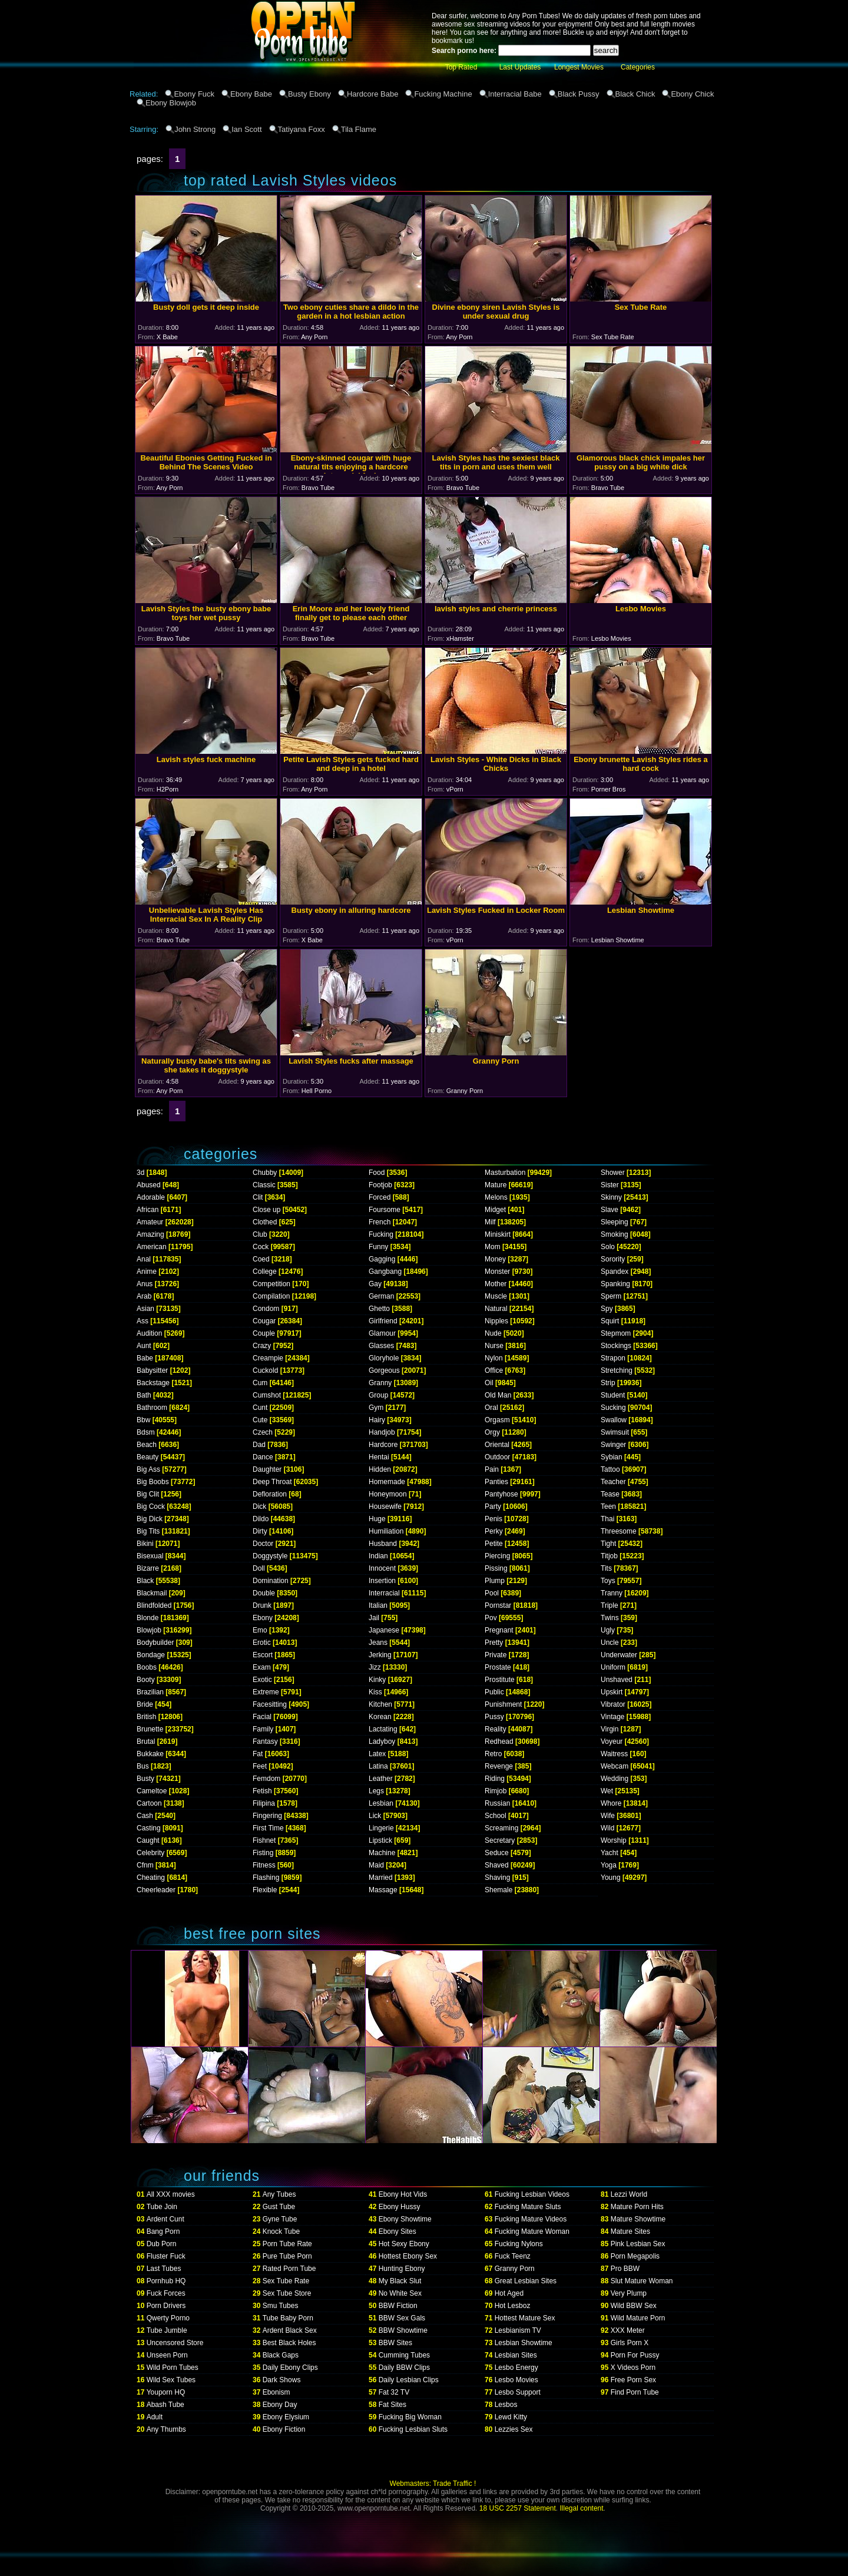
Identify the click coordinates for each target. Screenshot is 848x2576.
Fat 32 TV (394, 2392)
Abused (149, 1185)
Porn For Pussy (635, 2355)
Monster (497, 1271)
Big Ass (148, 1469)
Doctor (263, 1543)
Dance (263, 1457)
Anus (145, 1284)
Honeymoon (388, 1494)
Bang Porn (163, 2231)
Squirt (610, 1321)
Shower (613, 1172)
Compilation (271, 1296)
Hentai (379, 1457)
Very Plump (629, 2293)
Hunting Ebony (402, 2268)
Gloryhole (384, 1358)
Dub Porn (162, 2244)
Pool (492, 1593)
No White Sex (400, 2293)
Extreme (266, 1692)
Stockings (616, 1346)
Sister (610, 1185)
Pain (492, 1469)
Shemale (498, 1890)
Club (260, 1234)
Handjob (382, 1432)
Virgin (609, 1729)
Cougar (264, 1321)
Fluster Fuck (166, 2256)
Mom (493, 1247)
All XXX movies (171, 2194)
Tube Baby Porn (288, 2318)
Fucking (381, 1234)
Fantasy (265, 1741)
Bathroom (152, 1407)
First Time (268, 1828)
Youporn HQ (166, 2392)
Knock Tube (281, 2231)
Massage (383, 1890)
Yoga (609, 1865)
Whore (611, 1803)
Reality (495, 1729)
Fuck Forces (166, 2293)
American (152, 1247)
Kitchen (380, 1704)
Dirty (260, 1531)
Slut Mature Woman (642, 2281)
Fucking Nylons (519, 2244)
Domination (271, 1581)
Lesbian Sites (516, 2355)
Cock (261, 1247)
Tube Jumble (167, 2330)
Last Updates (520, 67)
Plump (495, 1581)
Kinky (377, 1680)
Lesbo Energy (516, 2367)
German (381, 1296)
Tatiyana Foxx (301, 129)
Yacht (609, 1853)
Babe (145, 1358)
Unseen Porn (167, 2355)
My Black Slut (400, 2281)
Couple (264, 1333)
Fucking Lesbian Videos (532, 2194)
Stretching (616, 1370)
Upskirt (611, 1692)
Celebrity (150, 1853)
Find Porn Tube (635, 2392)
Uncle (610, 1642)
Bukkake (150, 1754)
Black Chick (635, 94)
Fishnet (264, 1840)
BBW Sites (395, 2343)
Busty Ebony (309, 94)
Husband (383, 1543)
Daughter (267, 1469)
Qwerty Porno (168, 2318)
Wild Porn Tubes (172, 2367)
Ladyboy (382, 1741)
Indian (378, 1556)
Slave (609, 1210)
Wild (607, 1828)
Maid (376, 1865)
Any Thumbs (166, 2429)
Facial (262, 1717)
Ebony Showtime (405, 2219)
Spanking (615, 1284)
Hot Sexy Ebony (404, 2244)
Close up (266, 1210)
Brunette (150, 1729)
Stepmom (616, 1333)
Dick (259, 1506)
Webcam (614, 1766)
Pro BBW (625, 2268)
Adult (155, 2417)
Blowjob (149, 1630)
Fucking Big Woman (410, 2417)
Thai (607, 1519)
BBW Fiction (398, 2306)
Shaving (497, 1877)
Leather (381, 1778)
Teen (608, 1506)
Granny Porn (515, 2268)
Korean (380, 1717)
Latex (377, 1754)
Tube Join (162, 2207)
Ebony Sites (397, 2231)
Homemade (387, 1482)
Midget (495, 1210)
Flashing (266, 1877)
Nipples (496, 1321)
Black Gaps (281, 2355)
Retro (493, 1754)
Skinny (611, 1197)
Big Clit (148, 1494)
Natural (496, 1308)
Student (613, 1395)
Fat (258, 1754)
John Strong (195, 129)
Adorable (151, 1197)
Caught (148, 1840)
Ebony (263, 1618)
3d (140, 1172)
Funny (378, 1247)
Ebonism (276, 2392)
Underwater (619, 1655)
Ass (142, 1321)
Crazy (262, 1346)
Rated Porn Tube (289, 2268)
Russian (497, 1803)
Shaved (497, 1865)
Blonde (147, 1618)
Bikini (145, 1543)
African (147, 1210)
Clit (258, 1197)
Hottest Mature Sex (525, 2318)
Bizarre (148, 1568)
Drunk (262, 1605)
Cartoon (149, 1803)
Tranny (611, 1593)
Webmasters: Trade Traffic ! (433, 2483)
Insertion (382, 1581)
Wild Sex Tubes (171, 2380)
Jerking (380, 1655)
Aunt (144, 1346)
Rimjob (495, 1791)
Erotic (262, 1642)
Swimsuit (615, 1432)
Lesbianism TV (518, 2330)
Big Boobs (153, 1482)
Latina (378, 1766)
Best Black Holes (289, 2343)
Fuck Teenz (513, 2256)
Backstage (153, 1383)
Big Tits (148, 1531)
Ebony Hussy (399, 2207)
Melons (496, 1197)
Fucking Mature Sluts (528, 2207)
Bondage (151, 1655)
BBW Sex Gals (402, 2318)
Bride (145, 1704)
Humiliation (386, 1531)
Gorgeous (384, 1370)
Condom (266, 1308)
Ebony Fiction (284, 2429)
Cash (145, 1816)
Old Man (498, 1395)
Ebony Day (280, 2404)
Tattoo (610, 1469)
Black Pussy (578, 94)
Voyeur (611, 1741)
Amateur (150, 1222)
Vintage (612, 1717)
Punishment (503, 1704)
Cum (260, 1383)
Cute (260, 1420)
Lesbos (506, 2404)
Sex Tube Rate (286, 2281)
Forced (379, 1197)
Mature (495, 1185)
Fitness (264, 1865)
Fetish (262, 1791)
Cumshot (267, 1395)
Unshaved (616, 1680)
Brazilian (150, 1692)
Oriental (497, 1445)
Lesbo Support (518, 2392)
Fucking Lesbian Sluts (413, 2429)
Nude (493, 1333)
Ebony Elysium (286, 2417)
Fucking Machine (443, 94)
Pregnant (499, 1630)
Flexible (265, 1890)
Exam (262, 1667)
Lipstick (380, 1840)
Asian (145, 1308)
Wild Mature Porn (638, 2318)
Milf (490, 1222)
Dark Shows (282, 2380)
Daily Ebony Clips (290, 2367)
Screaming (501, 1828)
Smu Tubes (281, 2306)
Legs (376, 1791)
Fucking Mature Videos (531, 2219)
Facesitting (270, 1704)
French (379, 1222)
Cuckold (265, 1370)
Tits (606, 1568)
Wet (607, 1791)
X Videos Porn (633, 2367)
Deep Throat (272, 1482)
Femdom (266, 1778)
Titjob (609, 1556)
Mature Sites (630, 2231)
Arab (144, 1296)
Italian (378, 1605)
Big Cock (151, 1506)
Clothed (265, 1222)
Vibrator (613, 1704)
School (495, 1816)
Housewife (385, 1506)
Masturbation (505, 1172)
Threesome (619, 1531)
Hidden (380, 1469)
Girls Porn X (630, 2343)
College (265, 1271)
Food (377, 1172)
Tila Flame (358, 129)
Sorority (613, 1259)
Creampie (268, 1358)
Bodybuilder (155, 1642)
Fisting (263, 1853)
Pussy (494, 1717)
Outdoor (497, 1457)
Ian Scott (246, 129)
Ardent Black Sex (290, 2330)
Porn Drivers (166, 2306)
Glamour (382, 1333)
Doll (259, 1568)
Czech (263, 1432)
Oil (489, 1383)
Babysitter (152, 1370)
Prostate (498, 1667)
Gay (375, 1284)
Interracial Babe (515, 94)
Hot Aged (509, 2293)
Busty (145, 1778)
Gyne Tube (280, 2219)
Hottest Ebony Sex (408, 2256)
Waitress (614, 1754)
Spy (607, 1308)
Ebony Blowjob (170, 102)
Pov (491, 1618)
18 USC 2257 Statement (517, 2508)
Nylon (494, 1358)
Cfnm (145, 1865)
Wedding (614, 1778)
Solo (608, 1247)
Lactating (383, 1729)
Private (495, 1655)
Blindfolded (154, 1605)
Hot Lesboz (513, 2306)
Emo (260, 1630)
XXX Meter (628, 2330)
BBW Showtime (403, 2330)
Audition (149, 1333)
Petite (494, 1543)
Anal (144, 1259)
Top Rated (461, 67)
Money (495, 1259)
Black (145, 1581)
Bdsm (146, 1432)
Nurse (494, 1346)
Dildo (261, 1519)
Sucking (613, 1407)
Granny (380, 1383)
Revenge (499, 1766)
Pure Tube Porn (287, 2256)
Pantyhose (501, 1494)
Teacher (613, 1482)
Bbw (143, 1420)
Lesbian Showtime (523, 2343)
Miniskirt (498, 1234)
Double (264, 1593)
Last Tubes (164, 2268)
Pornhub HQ (166, 2281)
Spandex (614, 1271)
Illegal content (582, 2508)
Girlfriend (383, 1321)
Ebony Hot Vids (403, 2194)
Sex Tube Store (287, 2293)
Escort (263, 1655)
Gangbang (385, 1271)
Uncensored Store (175, 2343)
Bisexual (150, 1556)
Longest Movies (579, 67)
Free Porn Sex (633, 2380)
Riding (495, 1778)
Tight (608, 1543)
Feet (260, 1766)
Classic (264, 1185)
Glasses (381, 1346)
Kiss (375, 1692)
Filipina (264, 1803)
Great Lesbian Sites (525, 2281)
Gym (376, 1407)
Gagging (382, 1259)
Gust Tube (279, 2207)
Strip (608, 1383)
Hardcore (383, 1445)
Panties (496, 1482)
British (146, 1717)
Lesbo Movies (516, 2380)
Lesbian (381, 1803)
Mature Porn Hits (637, 2207)
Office (494, 1370)
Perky (494, 1531)
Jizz (375, 1667)
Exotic (262, 1680)
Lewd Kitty (511, 2417)
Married (381, 1877)
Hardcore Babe (372, 94)
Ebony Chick (692, 94)
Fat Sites (392, 2404)
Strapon (613, 1358)
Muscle (496, 1296)
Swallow (614, 1420)
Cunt (260, 1407)
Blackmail (152, 1593)
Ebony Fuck (194, 94)
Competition (271, 1284)
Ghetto (379, 1308)
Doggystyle (270, 1556)
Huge (377, 1519)
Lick (375, 1816)
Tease (610, 1494)
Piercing (497, 1556)
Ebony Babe (251, 94)
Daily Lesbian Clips (409, 2380)
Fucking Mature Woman (532, 2231)
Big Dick (150, 1519)
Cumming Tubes (404, 2355)
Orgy (492, 1432)
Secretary (500, 1840)
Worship (614, 1840)
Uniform (613, 1667)
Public (494, 1692)
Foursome (384, 1210)
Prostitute (500, 1680)
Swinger (613, 1445)
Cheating (151, 1877)
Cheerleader (156, 1890)
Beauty (147, 1457)
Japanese (384, 1630)
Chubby (265, 1172)
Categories (638, 67)
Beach (147, 1445)
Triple (609, 1605)
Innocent (382, 1568)
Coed (261, 1259)
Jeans (378, 1642)
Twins (610, 1618)
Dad (259, 1445)
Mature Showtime (638, 2219)
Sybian (611, 1457)
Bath (144, 1395)
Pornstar (498, 1605)
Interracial (384, 1593)
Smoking (614, 1234)
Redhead (499, 1741)
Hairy (377, 1420)
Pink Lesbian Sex (638, 2244)
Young (611, 1877)
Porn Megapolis (635, 2256)
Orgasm (497, 1420)
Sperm (611, 1296)
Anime (147, 1271)
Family (263, 1729)
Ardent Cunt (165, 2219)
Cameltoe (152, 1791)
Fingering (267, 1816)
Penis (493, 1519)
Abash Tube (165, 2404)
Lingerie (381, 1828)
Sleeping (614, 1222)
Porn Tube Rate (287, 2244)
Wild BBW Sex (634, 2306)
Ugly (608, 1630)
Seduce (497, 1853)
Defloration (270, 1494)
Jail (374, 1618)
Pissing (496, 1568)
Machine (382, 1853)
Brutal (146, 1741)
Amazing (150, 1234)
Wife (608, 1816)
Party (493, 1506)
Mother (495, 1284)
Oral (491, 1407)
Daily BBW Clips (404, 2367)
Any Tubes (279, 2194)
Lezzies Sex (514, 2429)
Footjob (380, 1185)
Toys (608, 1581)
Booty (146, 1680)
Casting (149, 1828)
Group (378, 1395)
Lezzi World (629, 2194)
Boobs (147, 1667)
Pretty (494, 1642)
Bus (143, 1766)
